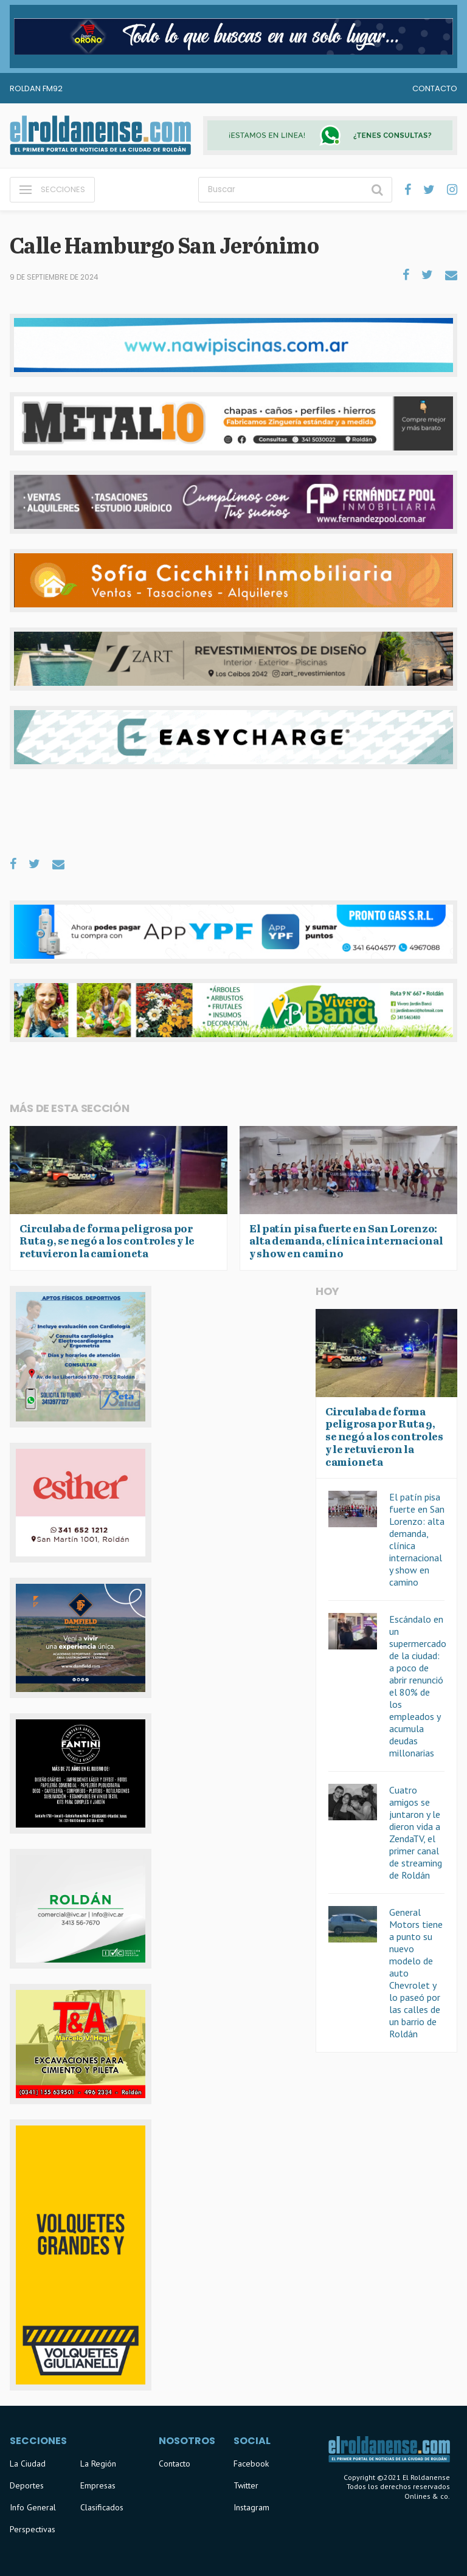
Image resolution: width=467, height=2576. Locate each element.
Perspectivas (32, 2529)
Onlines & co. (427, 2496)
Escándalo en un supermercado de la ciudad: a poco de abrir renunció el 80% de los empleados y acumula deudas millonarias (417, 1686)
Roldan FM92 (36, 88)
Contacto (434, 88)
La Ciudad (28, 2463)
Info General (33, 2507)
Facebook (251, 2463)
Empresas (98, 2485)
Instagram (251, 2507)
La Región (98, 2463)
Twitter (246, 2485)
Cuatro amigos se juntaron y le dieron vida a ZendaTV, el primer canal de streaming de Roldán (415, 1832)
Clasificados (101, 2507)
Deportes (27, 2485)
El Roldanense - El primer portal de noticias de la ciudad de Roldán (100, 136)
